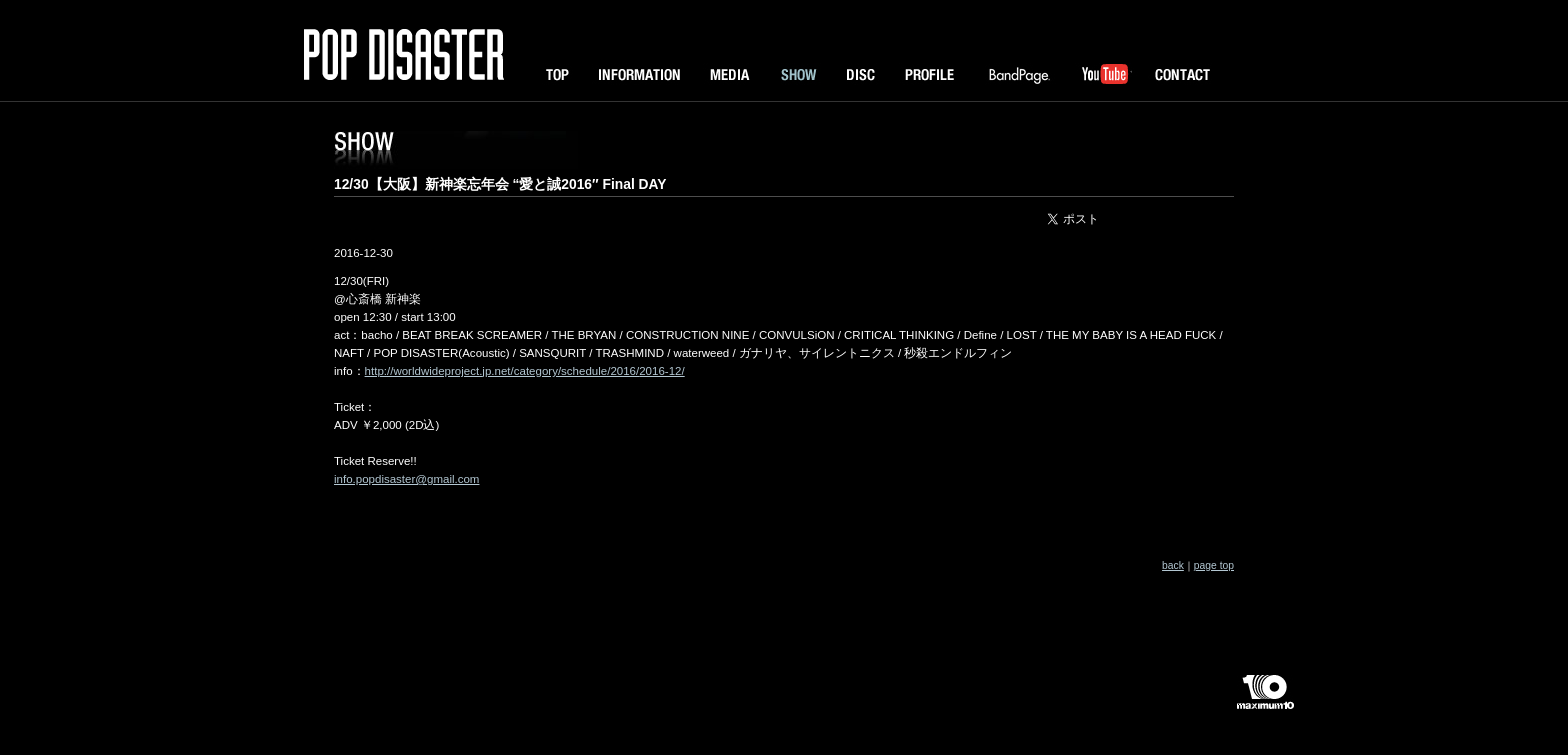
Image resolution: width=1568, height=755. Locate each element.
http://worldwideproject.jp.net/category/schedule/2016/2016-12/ (525, 371)
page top (1214, 565)
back (1173, 565)
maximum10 (1264, 700)
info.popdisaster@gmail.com (406, 479)
